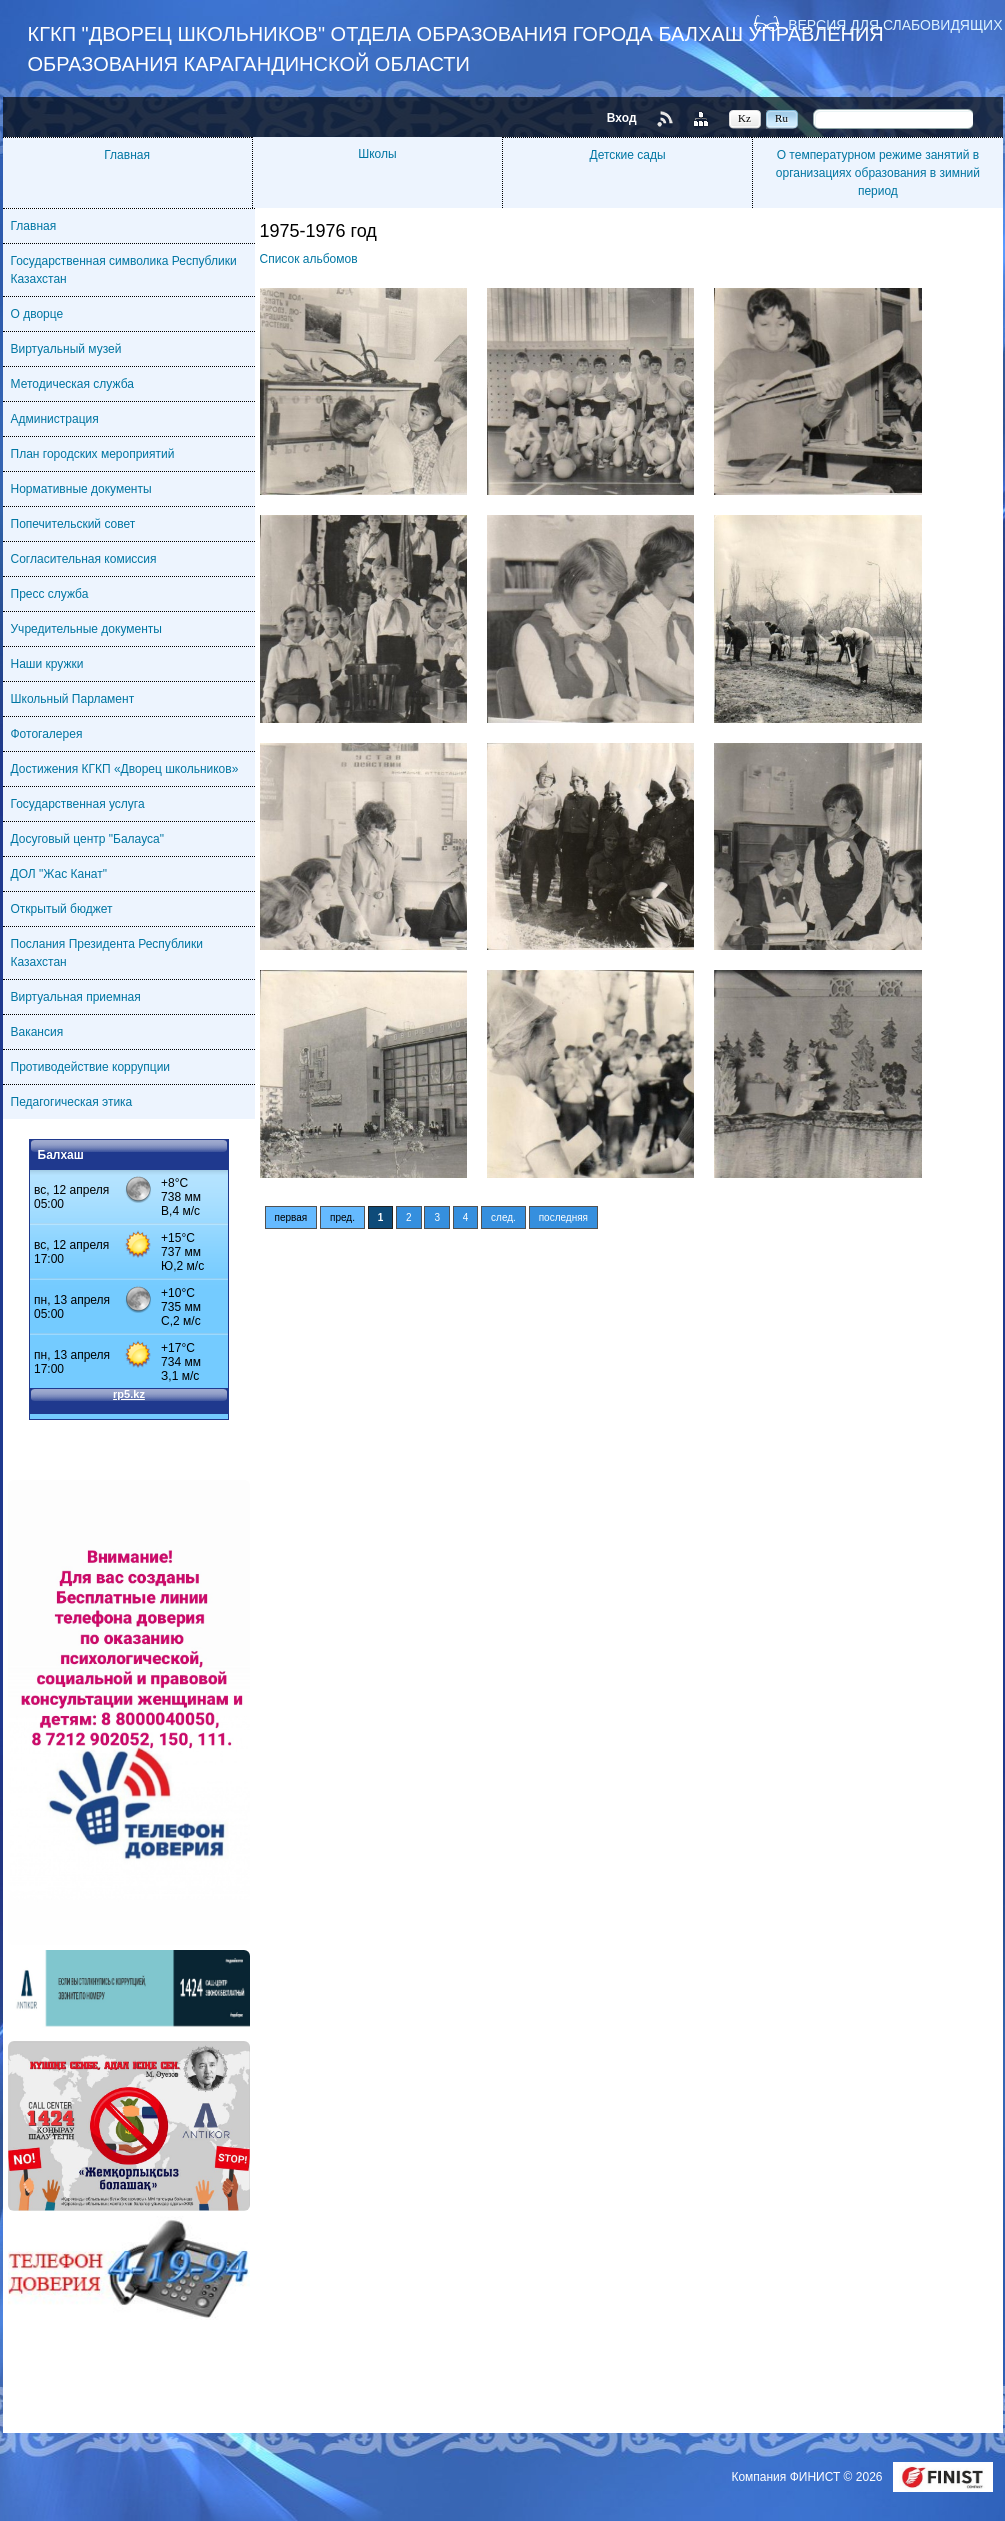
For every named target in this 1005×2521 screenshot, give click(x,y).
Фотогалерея (47, 734)
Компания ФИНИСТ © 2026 (808, 2477)
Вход (622, 118)
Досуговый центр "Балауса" (87, 839)
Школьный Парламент (73, 699)
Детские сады (628, 155)
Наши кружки (47, 664)
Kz (744, 118)
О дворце (37, 314)
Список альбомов (309, 259)
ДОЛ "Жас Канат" (59, 874)
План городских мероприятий (93, 454)
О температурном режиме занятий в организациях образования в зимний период (878, 173)
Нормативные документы (81, 489)
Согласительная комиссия (84, 559)
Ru (781, 118)
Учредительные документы (86, 629)
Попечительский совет (73, 524)
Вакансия (37, 1032)
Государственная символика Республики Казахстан (124, 270)
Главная (127, 155)
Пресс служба (50, 594)
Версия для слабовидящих (895, 24)
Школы (377, 154)
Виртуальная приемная (76, 997)
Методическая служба (72, 384)
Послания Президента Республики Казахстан (107, 953)
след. (503, 1217)
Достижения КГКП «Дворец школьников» (125, 769)
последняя (563, 1217)
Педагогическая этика (72, 1102)
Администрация (55, 419)
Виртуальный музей (66, 349)
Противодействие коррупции (91, 1067)
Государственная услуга (78, 804)
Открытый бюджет (62, 909)
